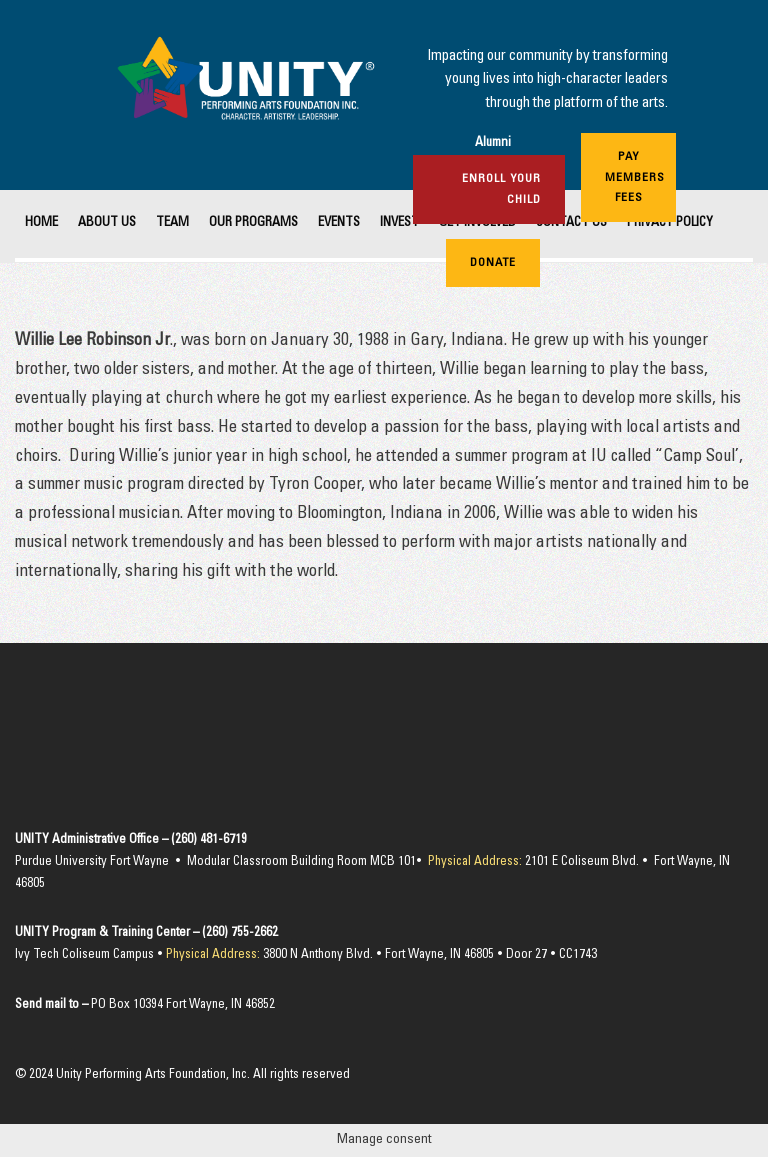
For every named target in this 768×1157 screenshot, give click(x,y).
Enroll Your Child (501, 189)
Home (41, 223)
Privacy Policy (670, 223)
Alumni (493, 143)
